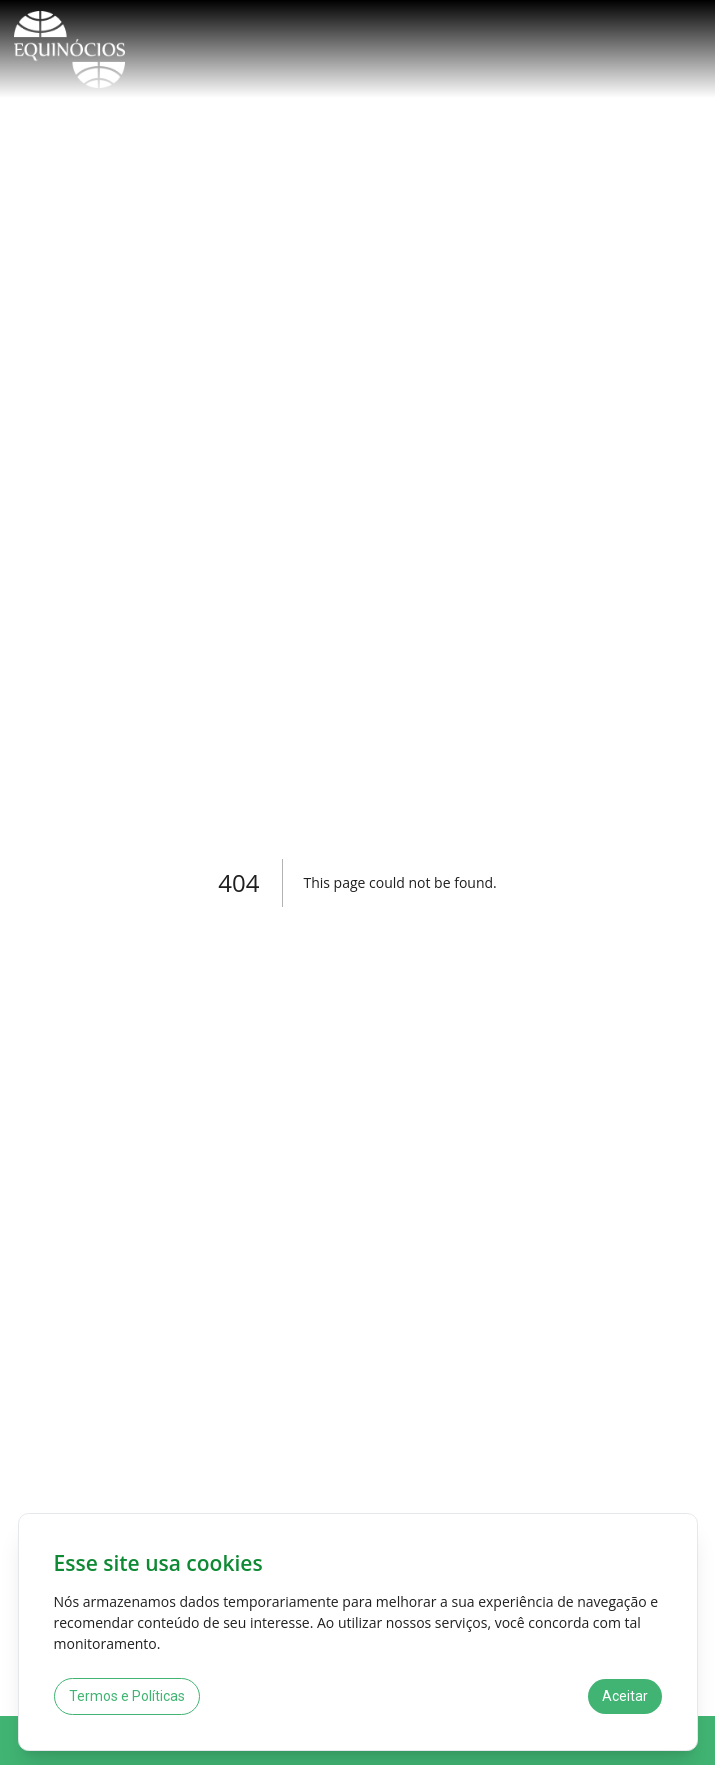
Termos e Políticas (127, 1696)
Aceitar (625, 1696)
